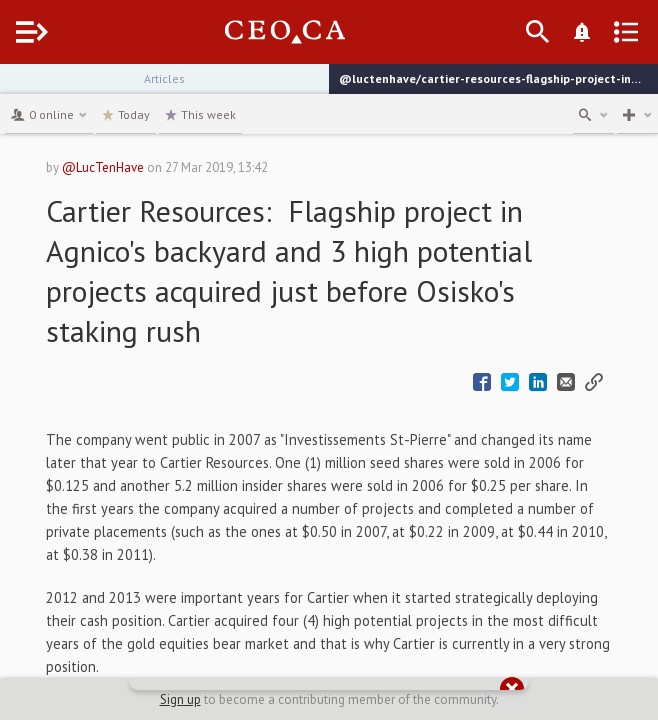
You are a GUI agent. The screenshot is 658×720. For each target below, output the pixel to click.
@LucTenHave (103, 167)
